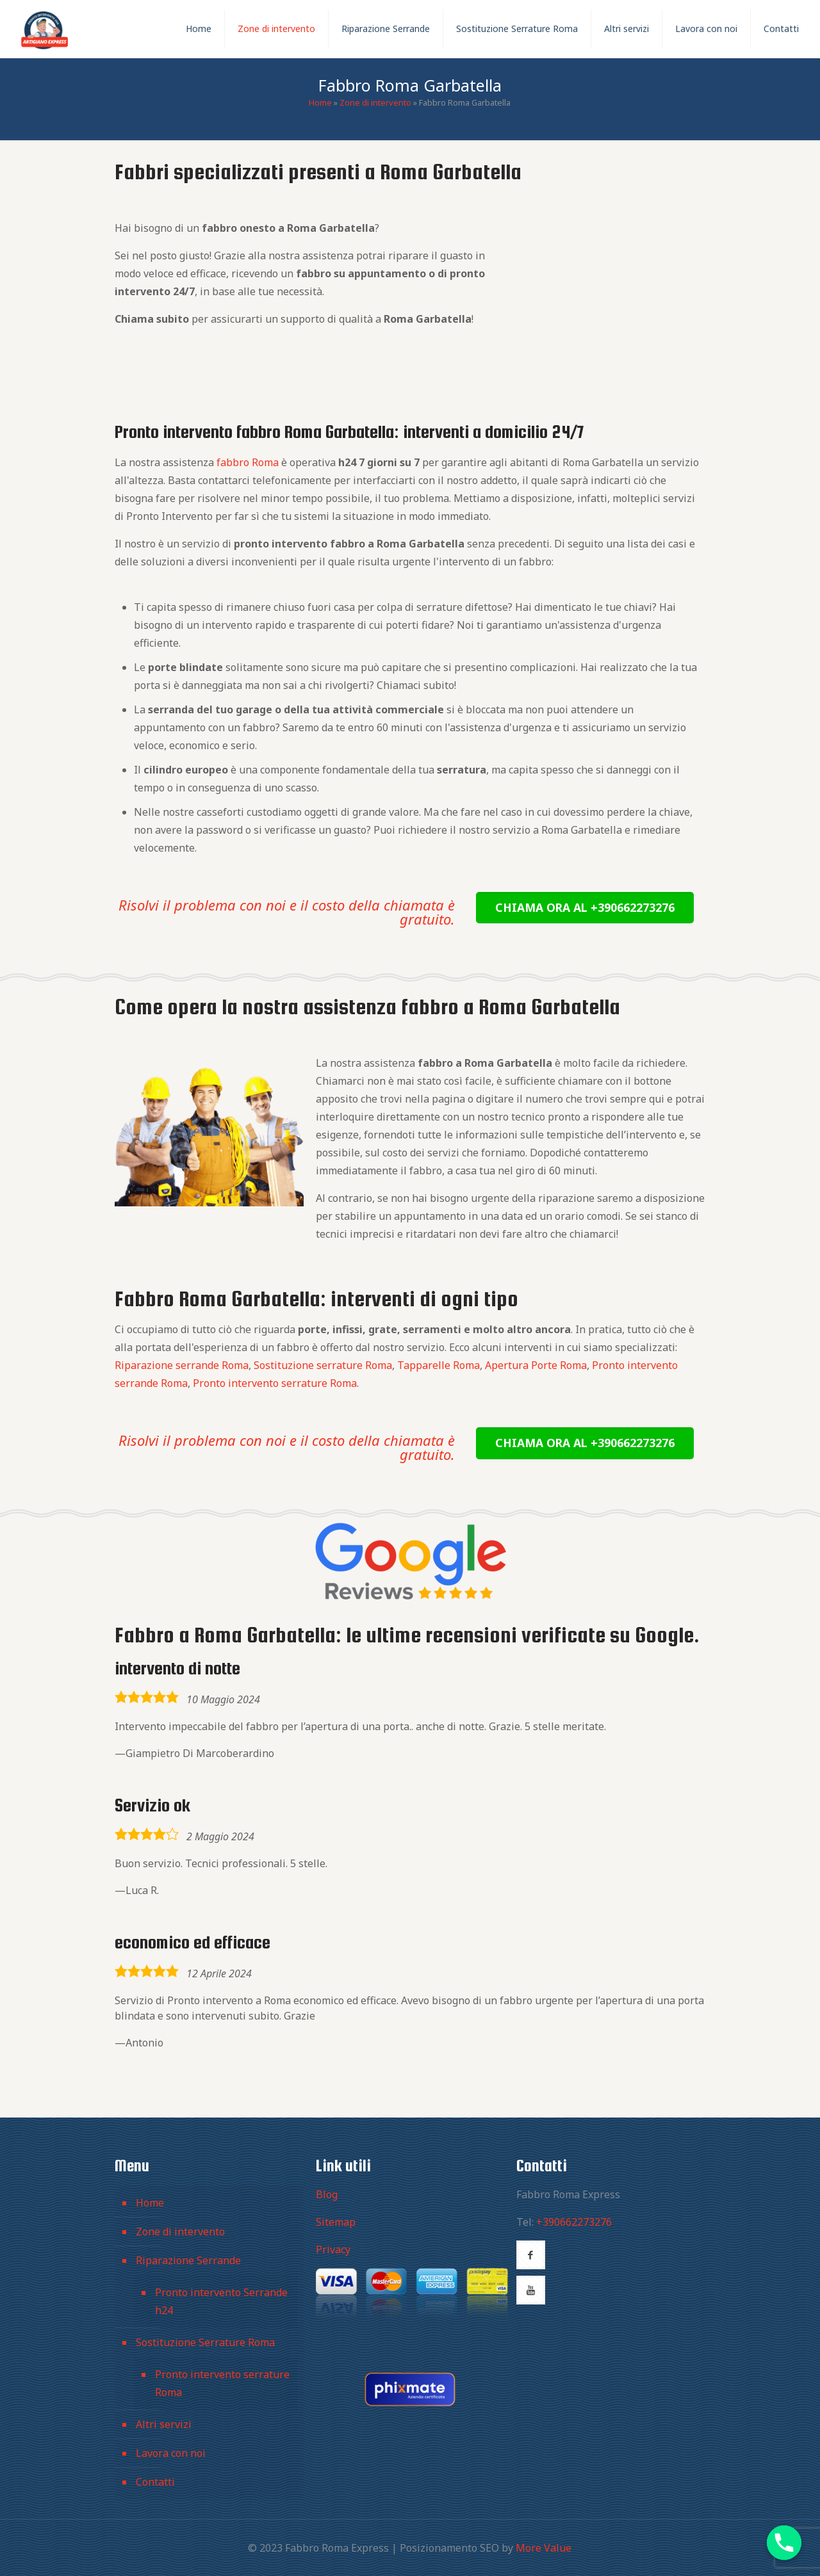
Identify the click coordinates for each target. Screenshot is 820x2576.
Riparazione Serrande (188, 2260)
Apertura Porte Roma (536, 1365)
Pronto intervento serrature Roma (275, 1383)
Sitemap (336, 2222)
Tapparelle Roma (438, 1365)
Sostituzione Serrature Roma (205, 2342)
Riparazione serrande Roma (182, 1365)
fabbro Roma (248, 462)
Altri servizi (164, 2424)
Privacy (333, 2249)
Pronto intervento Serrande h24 (221, 2301)
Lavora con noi (171, 2453)
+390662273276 (574, 2222)
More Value (543, 2548)
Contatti (155, 2482)
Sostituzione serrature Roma (323, 1365)
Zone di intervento (375, 102)
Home (320, 102)
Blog (327, 2194)
